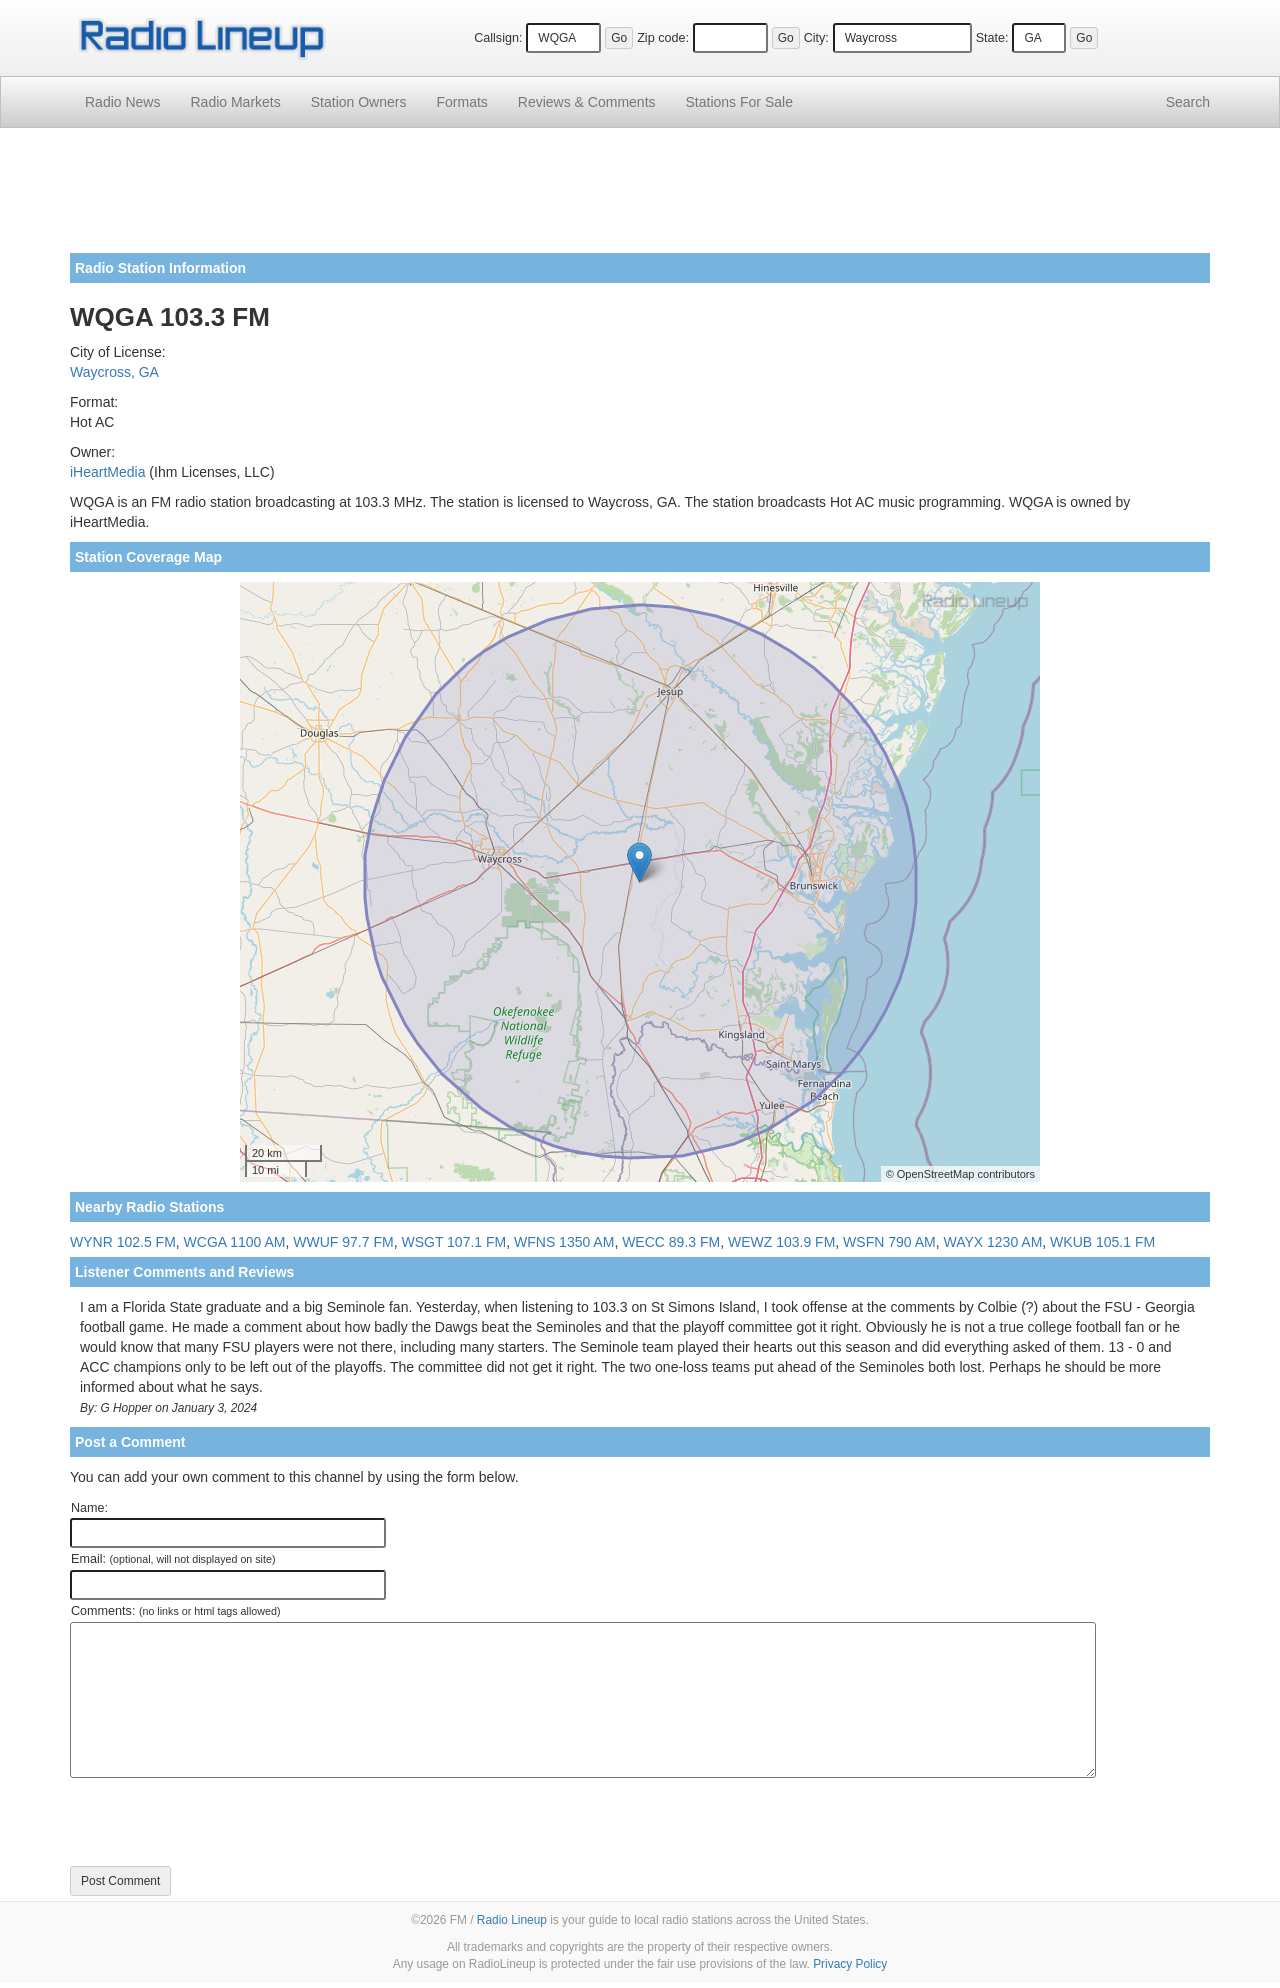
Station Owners (359, 102)
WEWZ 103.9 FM (781, 1242)
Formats (461, 102)
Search (1188, 102)
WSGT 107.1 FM (453, 1242)
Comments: (175, 1611)
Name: (89, 1508)
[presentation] (222, 1822)
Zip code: (663, 38)
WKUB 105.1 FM (1102, 1242)
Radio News (122, 102)
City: (816, 38)
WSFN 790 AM (889, 1242)
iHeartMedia (107, 472)
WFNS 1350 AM (564, 1242)
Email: (173, 1559)
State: (992, 38)
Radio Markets (235, 102)
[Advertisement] (640, 198)
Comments (587, 102)
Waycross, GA (114, 372)
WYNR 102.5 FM (123, 1242)
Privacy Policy (850, 1964)
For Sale (739, 102)
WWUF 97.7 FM (343, 1242)
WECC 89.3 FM (671, 1242)
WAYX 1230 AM (992, 1242)
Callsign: (498, 38)
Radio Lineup (512, 1920)
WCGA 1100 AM (235, 1242)
